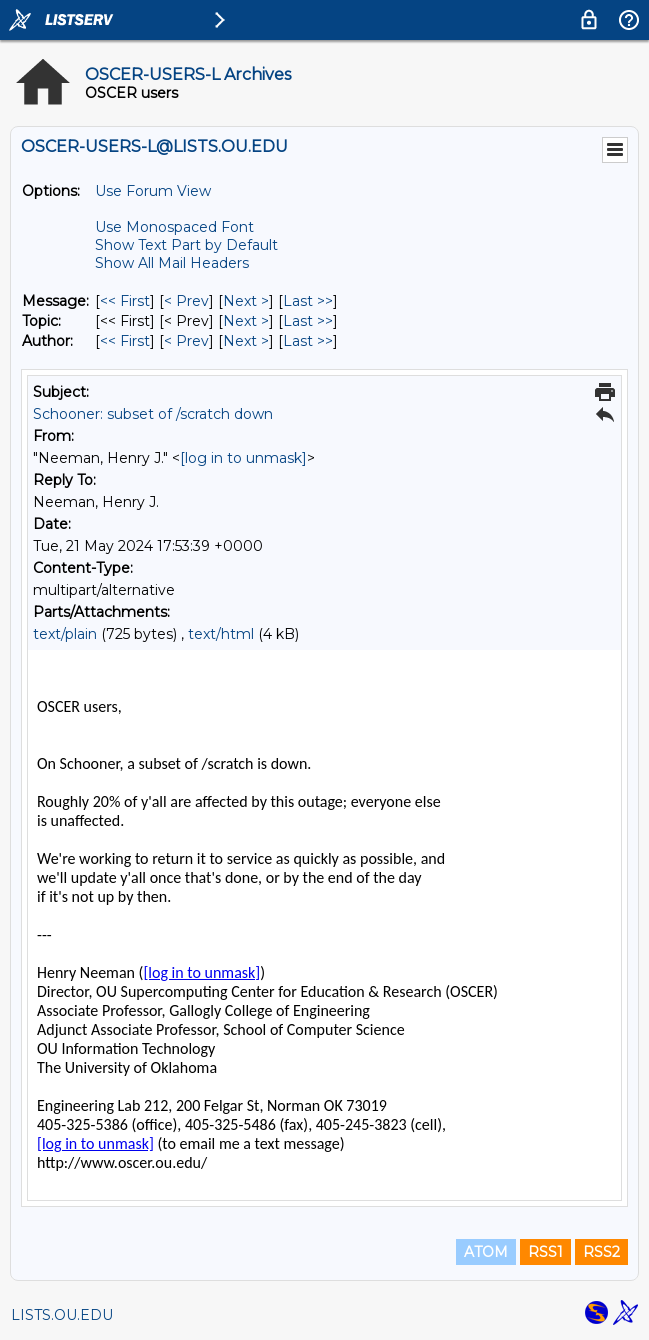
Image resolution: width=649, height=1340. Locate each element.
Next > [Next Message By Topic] (246, 321)
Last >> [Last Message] (308, 301)
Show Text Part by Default (186, 245)
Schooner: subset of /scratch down (153, 414)
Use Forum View (153, 191)
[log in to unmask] (243, 458)
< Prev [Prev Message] (186, 301)
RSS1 (545, 1252)
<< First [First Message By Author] (125, 341)
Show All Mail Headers (172, 263)
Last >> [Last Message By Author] (308, 341)
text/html (221, 634)
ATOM (486, 1252)
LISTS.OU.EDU (62, 1315)
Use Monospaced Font (174, 227)
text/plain (65, 634)
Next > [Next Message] (246, 301)
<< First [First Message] (125, 301)
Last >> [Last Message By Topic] (308, 321)
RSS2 (601, 1252)
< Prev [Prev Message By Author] (186, 341)
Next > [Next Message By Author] (246, 341)
